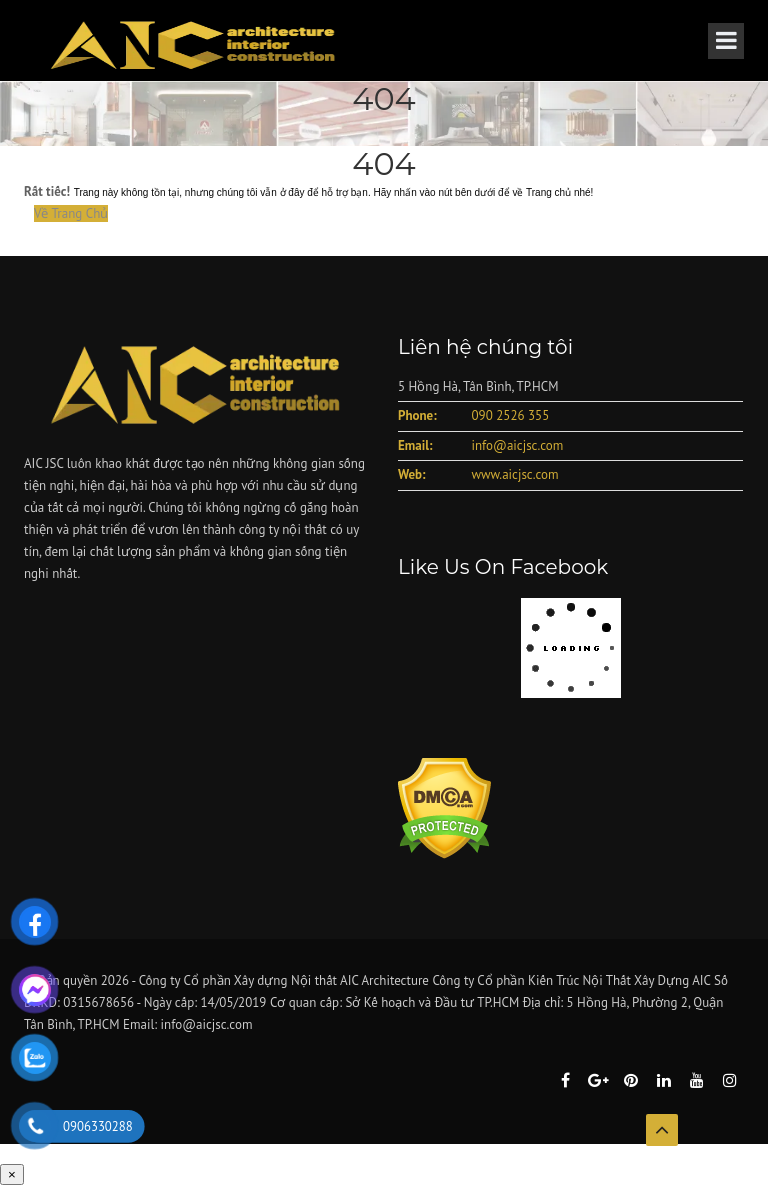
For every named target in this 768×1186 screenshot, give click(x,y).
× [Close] (12, 1174)
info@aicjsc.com (517, 445)
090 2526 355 (510, 415)
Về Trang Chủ (71, 213)
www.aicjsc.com (514, 474)
